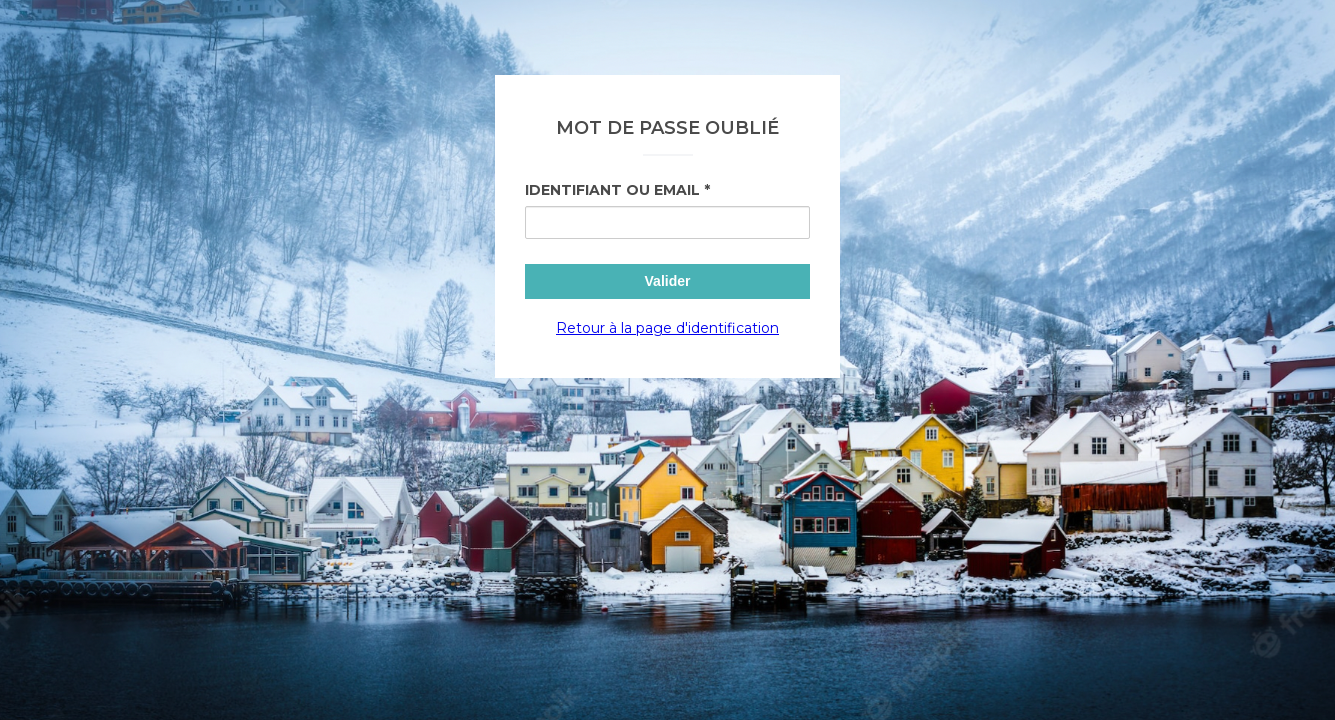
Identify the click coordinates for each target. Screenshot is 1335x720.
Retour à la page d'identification (667, 328)
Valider (668, 281)
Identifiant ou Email (612, 190)
